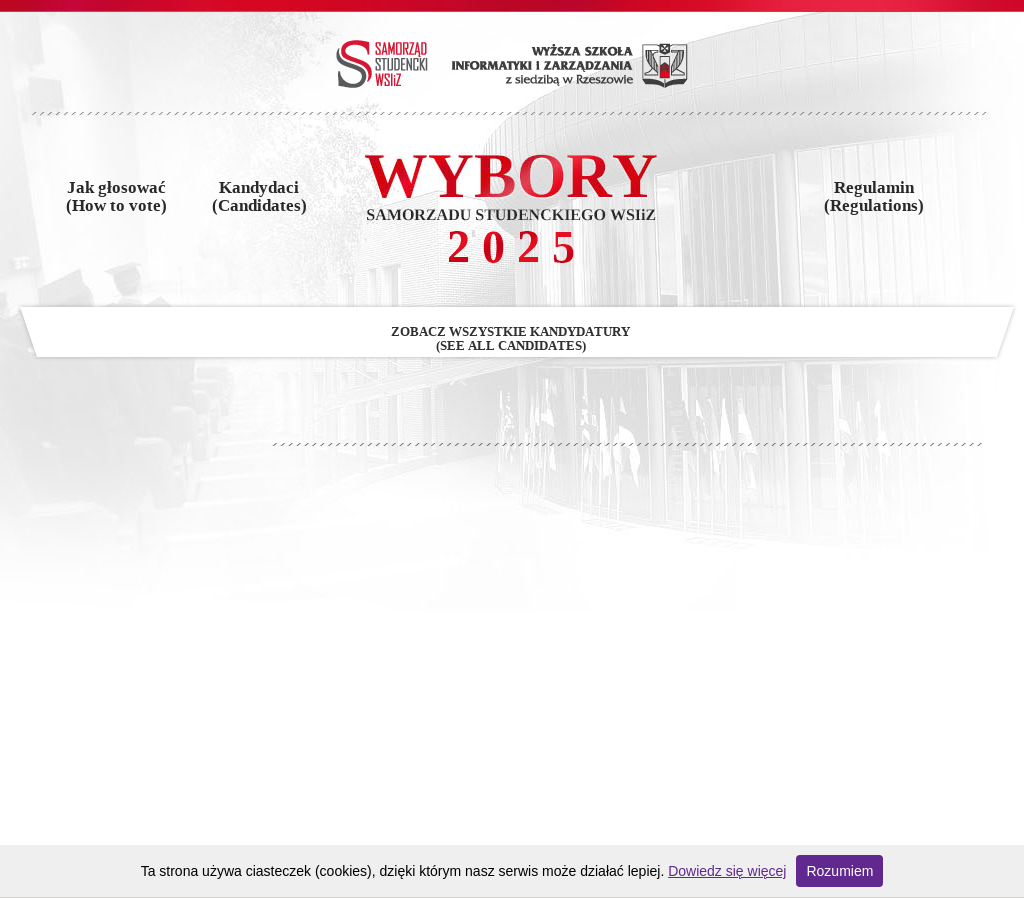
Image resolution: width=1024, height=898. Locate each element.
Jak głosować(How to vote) (116, 197)
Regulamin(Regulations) (874, 197)
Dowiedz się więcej (727, 871)
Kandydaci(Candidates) (259, 197)
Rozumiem (839, 871)
